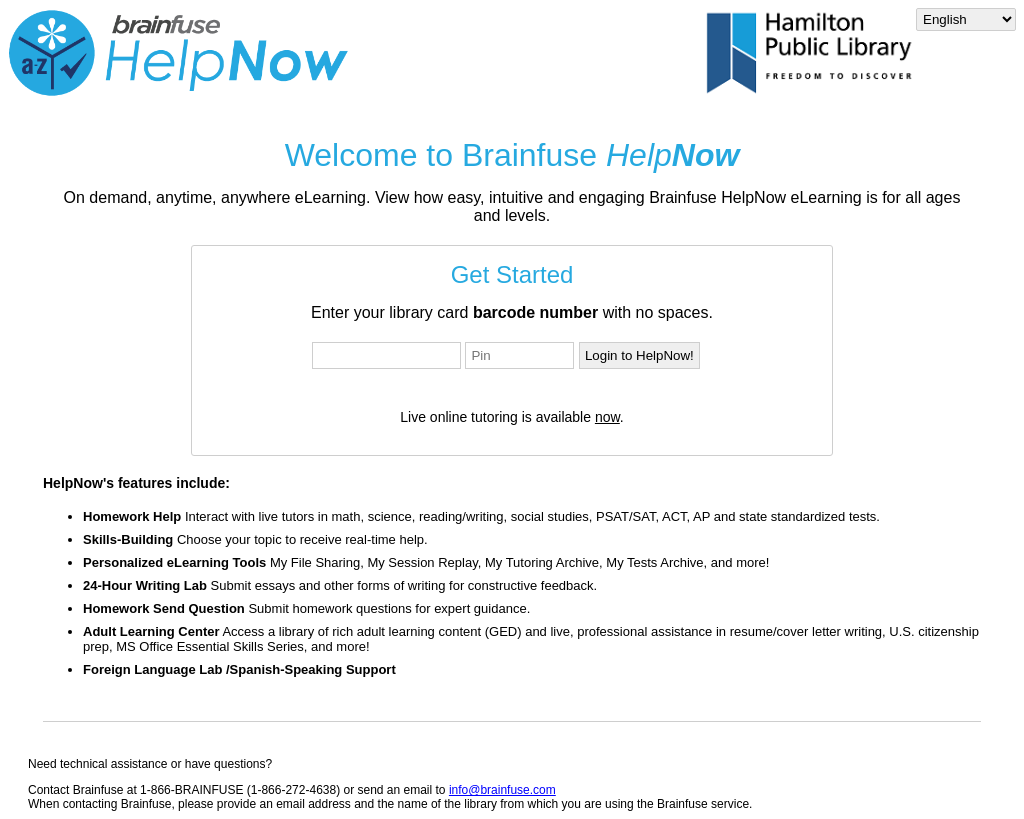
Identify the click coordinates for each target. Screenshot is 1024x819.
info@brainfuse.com (502, 790)
